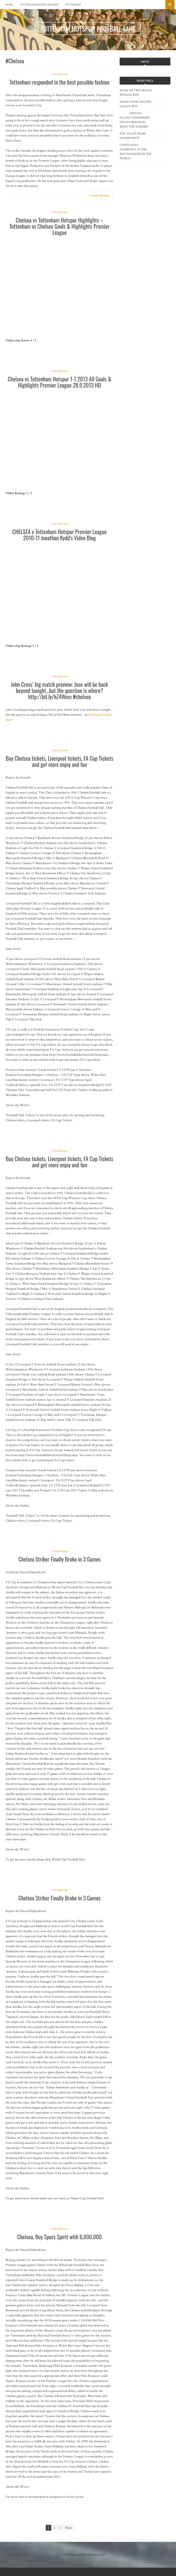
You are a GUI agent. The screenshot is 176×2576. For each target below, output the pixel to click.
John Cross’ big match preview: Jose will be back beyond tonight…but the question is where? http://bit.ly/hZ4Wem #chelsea (59, 690)
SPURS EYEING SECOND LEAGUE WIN (135, 104)
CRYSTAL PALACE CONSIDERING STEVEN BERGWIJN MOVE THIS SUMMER (135, 120)
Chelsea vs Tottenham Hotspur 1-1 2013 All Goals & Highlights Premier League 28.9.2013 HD (59, 382)
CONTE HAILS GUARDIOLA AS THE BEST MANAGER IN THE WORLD (135, 151)
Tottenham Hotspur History (39, 4)
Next (68, 2528)
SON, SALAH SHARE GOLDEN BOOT (133, 136)
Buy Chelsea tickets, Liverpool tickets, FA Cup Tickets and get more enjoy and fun (59, 761)
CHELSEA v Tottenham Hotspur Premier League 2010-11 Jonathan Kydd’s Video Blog (59, 534)
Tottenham (73, 4)
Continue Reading (99, 196)
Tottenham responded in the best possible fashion (59, 82)
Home (9, 4)
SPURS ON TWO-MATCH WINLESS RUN (136, 92)
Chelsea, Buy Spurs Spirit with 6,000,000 (59, 2237)
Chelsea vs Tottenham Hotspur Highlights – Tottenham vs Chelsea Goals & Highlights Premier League (60, 226)
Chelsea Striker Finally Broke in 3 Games (59, 1559)
